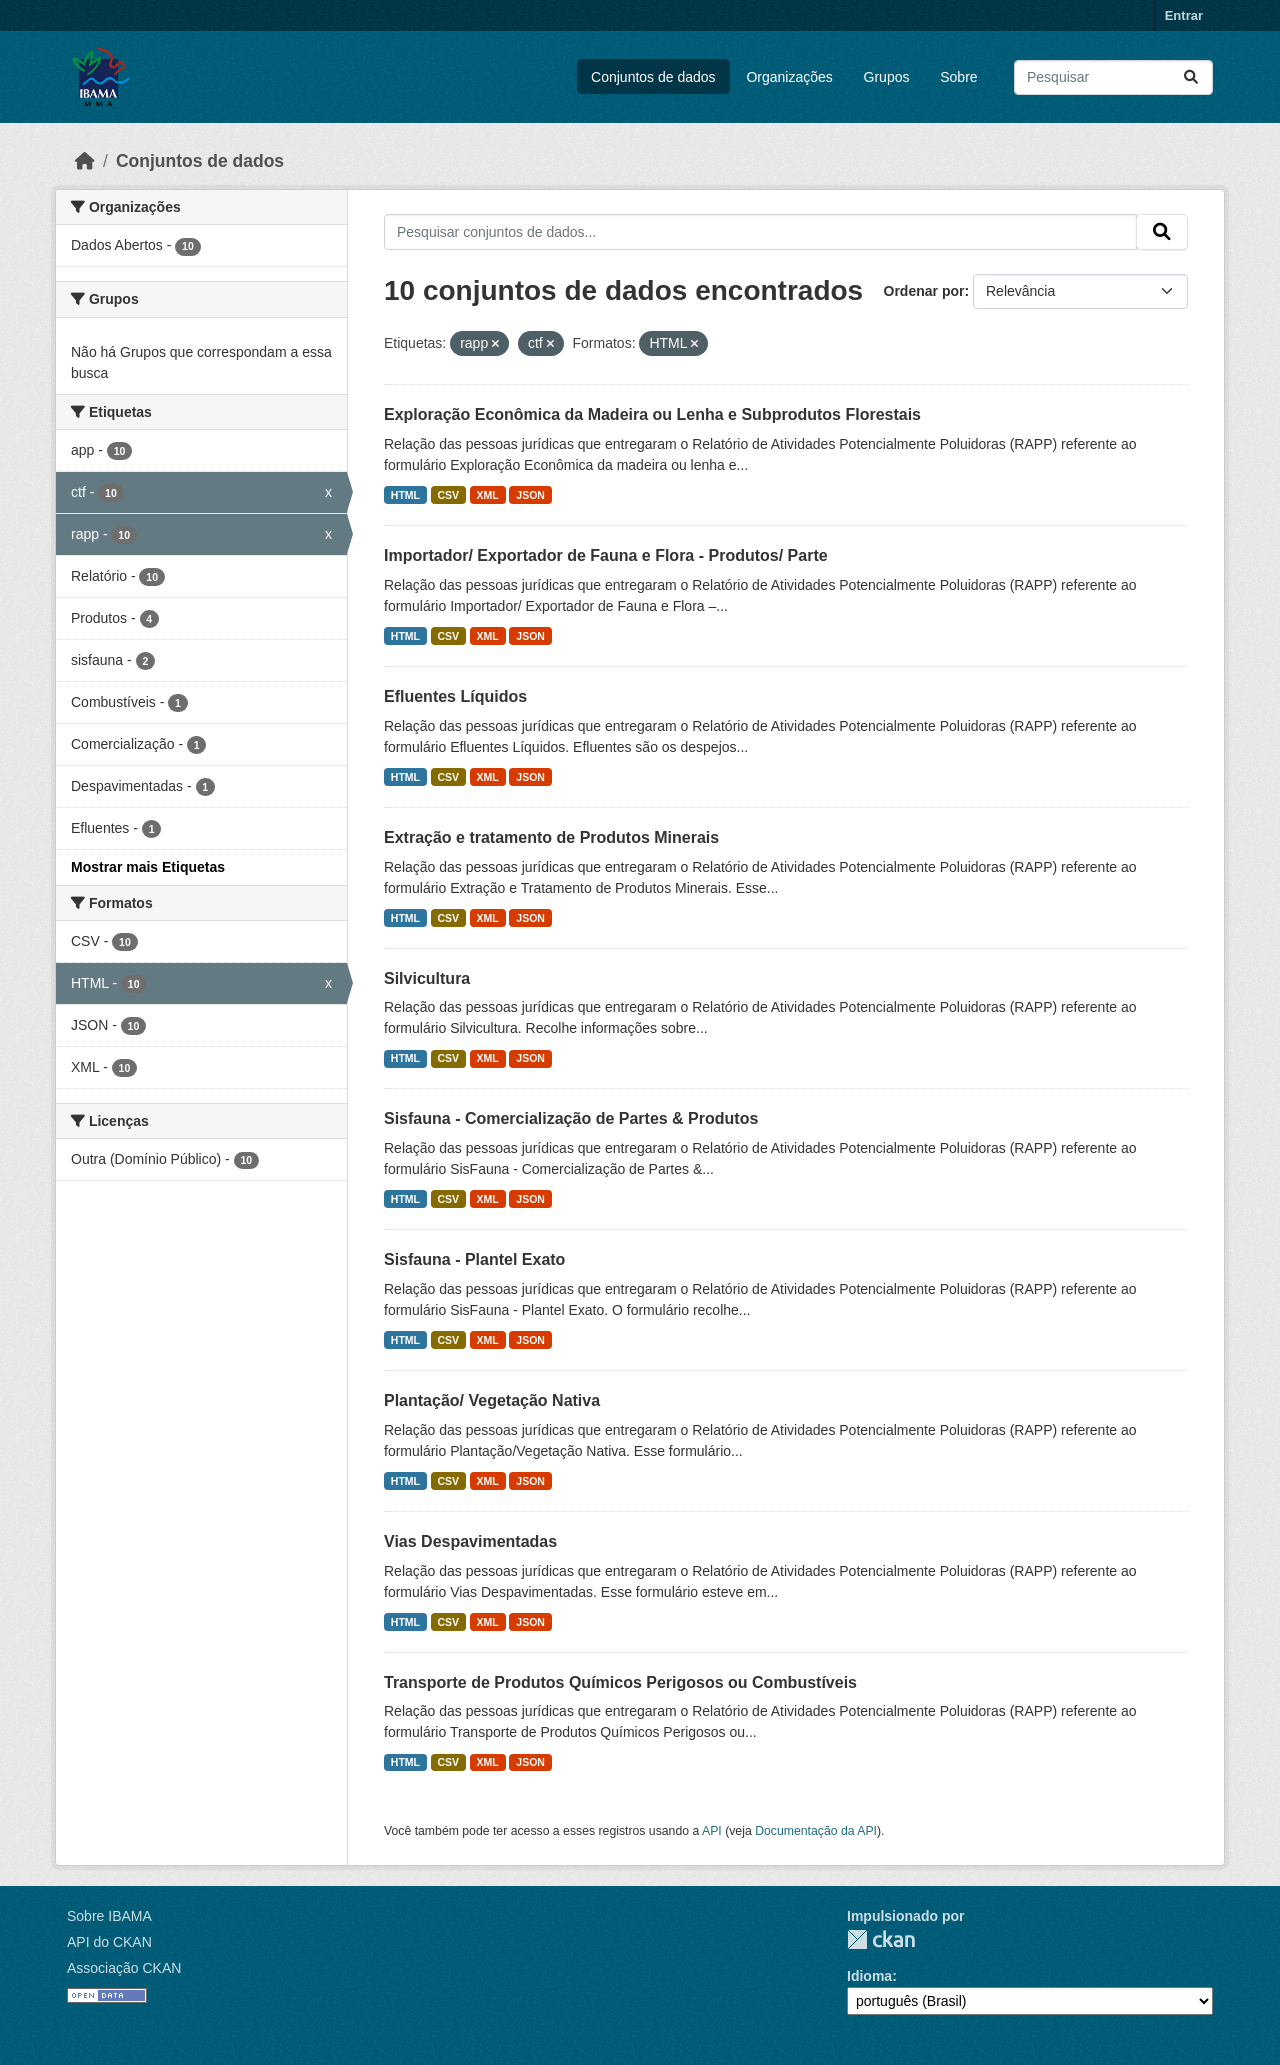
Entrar (1184, 15)
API (712, 1831)
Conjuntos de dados (653, 77)
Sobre (958, 77)
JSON (530, 495)
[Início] (85, 161)
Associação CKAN (124, 1968)
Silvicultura (427, 978)
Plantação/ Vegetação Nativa (492, 1400)
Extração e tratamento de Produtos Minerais (551, 837)
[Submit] (1191, 77)
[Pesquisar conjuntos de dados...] (1113, 77)
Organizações (789, 77)
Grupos (887, 77)
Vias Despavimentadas (470, 1541)
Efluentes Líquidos (455, 696)
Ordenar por (924, 291)
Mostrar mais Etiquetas (148, 867)
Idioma (869, 1976)
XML (488, 495)
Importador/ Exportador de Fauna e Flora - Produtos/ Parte (606, 555)
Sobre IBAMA (109, 1916)
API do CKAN (109, 1942)
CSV (449, 495)
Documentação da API (816, 1831)
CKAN (881, 1939)
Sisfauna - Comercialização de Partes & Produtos (571, 1118)
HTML (405, 495)
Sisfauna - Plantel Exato (474, 1259)
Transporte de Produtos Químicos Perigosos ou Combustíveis (620, 1682)
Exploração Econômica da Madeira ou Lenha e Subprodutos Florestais (652, 414)
